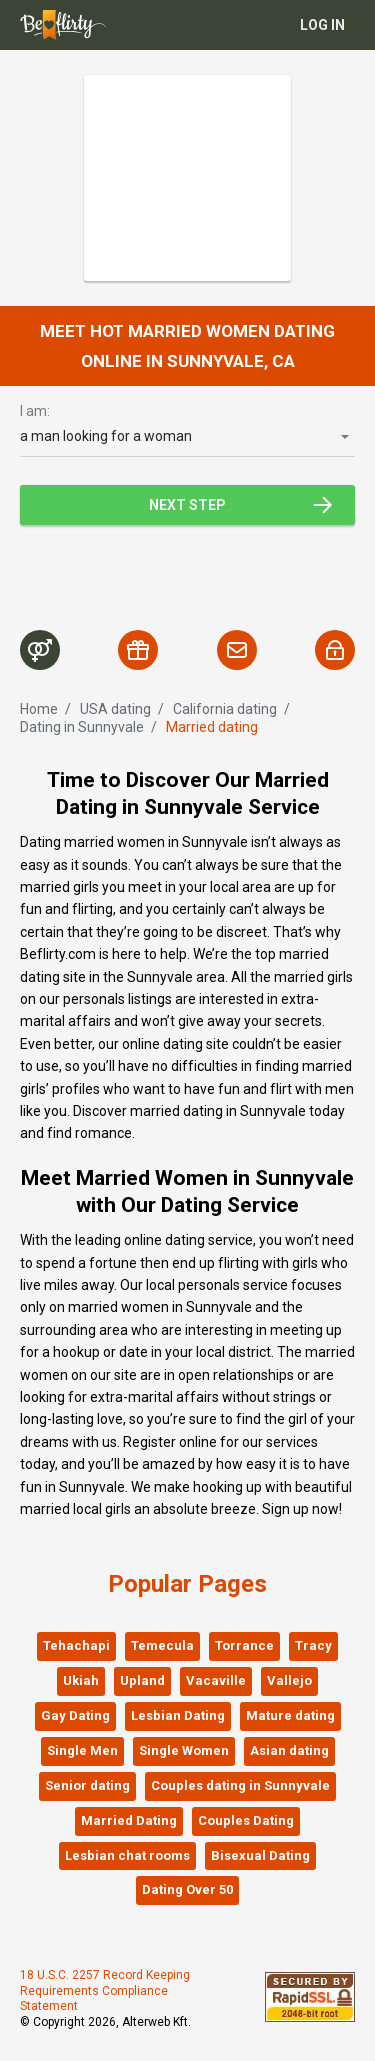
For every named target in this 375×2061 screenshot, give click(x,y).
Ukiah (81, 1680)
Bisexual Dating (260, 1855)
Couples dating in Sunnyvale (240, 1785)
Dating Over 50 (187, 1889)
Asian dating (289, 1750)
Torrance (244, 1645)
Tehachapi (76, 1645)
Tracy (313, 1645)
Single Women (184, 1750)
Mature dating (290, 1715)
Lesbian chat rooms (127, 1855)
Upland (142, 1680)
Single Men (82, 1750)
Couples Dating (246, 1820)
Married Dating (129, 1820)
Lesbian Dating (178, 1715)
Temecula (162, 1645)
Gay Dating (75, 1715)
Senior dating (87, 1785)
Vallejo (289, 1680)
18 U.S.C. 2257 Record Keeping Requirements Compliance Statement (105, 1990)
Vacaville (216, 1680)
